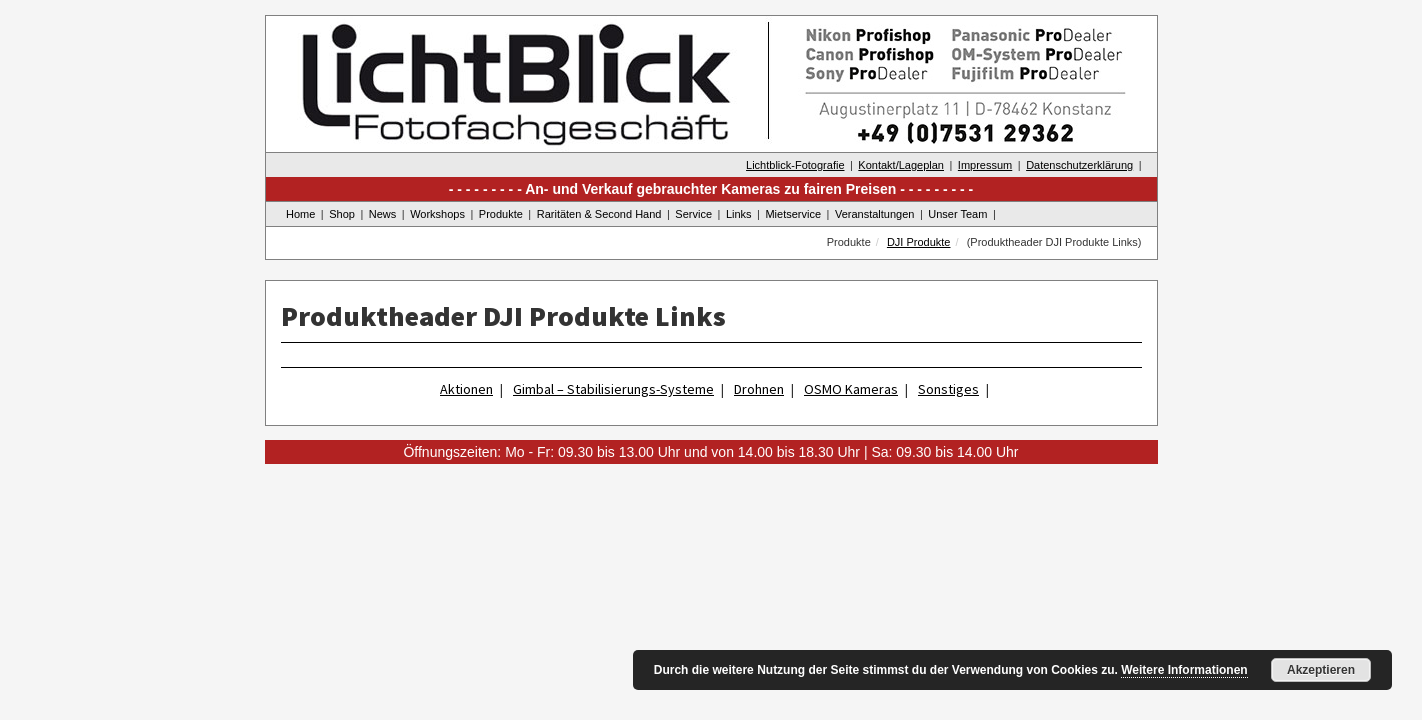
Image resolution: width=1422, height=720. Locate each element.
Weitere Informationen (1184, 670)
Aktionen (466, 389)
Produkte (501, 214)
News (383, 214)
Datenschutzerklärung (1079, 165)
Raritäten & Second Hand (599, 214)
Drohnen (759, 389)
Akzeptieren (1321, 670)
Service (693, 214)
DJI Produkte (919, 242)
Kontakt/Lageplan (901, 165)
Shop (342, 214)
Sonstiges (948, 389)
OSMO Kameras (851, 389)
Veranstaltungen (875, 214)
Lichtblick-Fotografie (795, 165)
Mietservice (793, 214)
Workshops (437, 214)
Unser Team (957, 214)
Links (739, 214)
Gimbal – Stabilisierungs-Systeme (613, 389)
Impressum (985, 165)
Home (300, 214)
